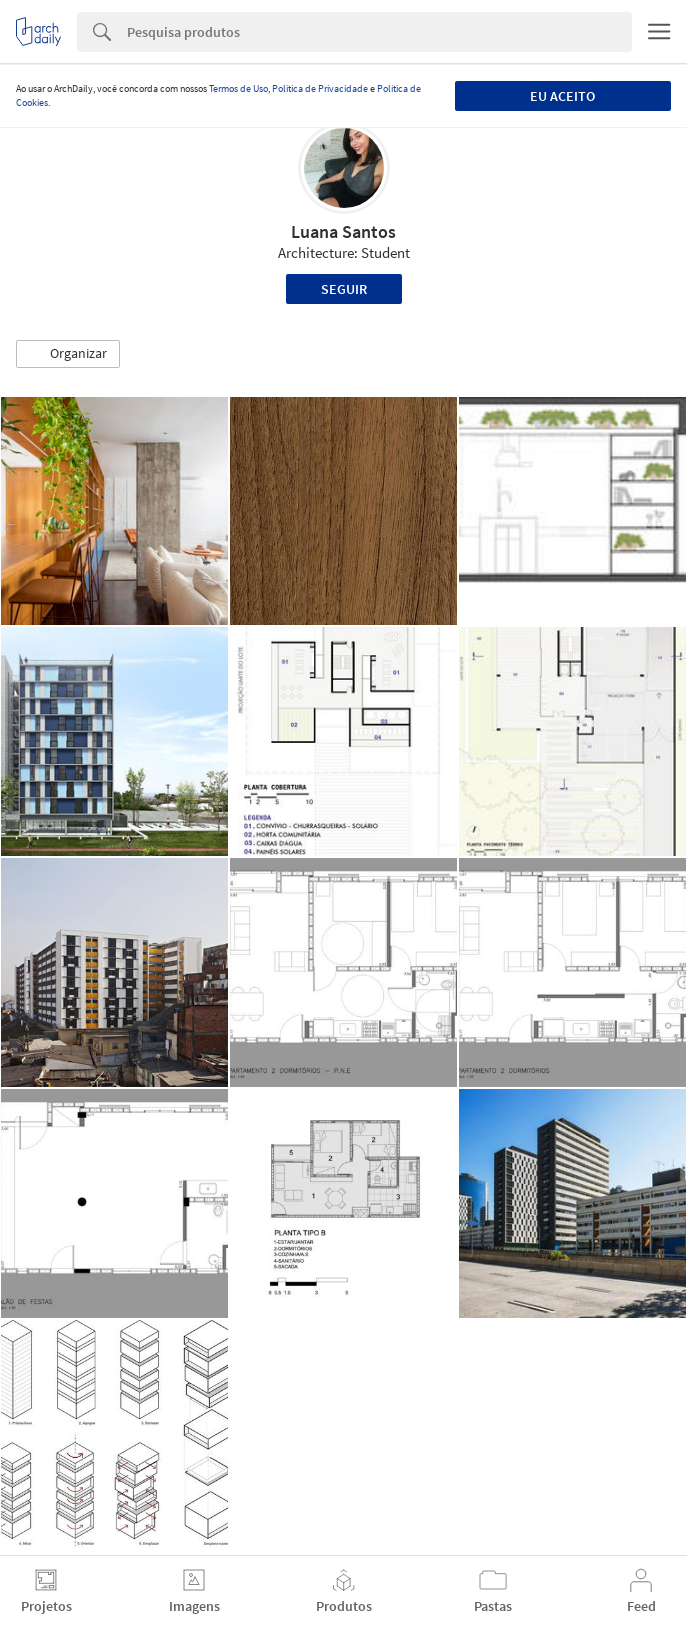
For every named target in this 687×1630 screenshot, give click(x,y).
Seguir (344, 289)
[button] (68, 354)
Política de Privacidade (320, 88)
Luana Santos (343, 231)
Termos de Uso (238, 88)
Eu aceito (562, 96)
